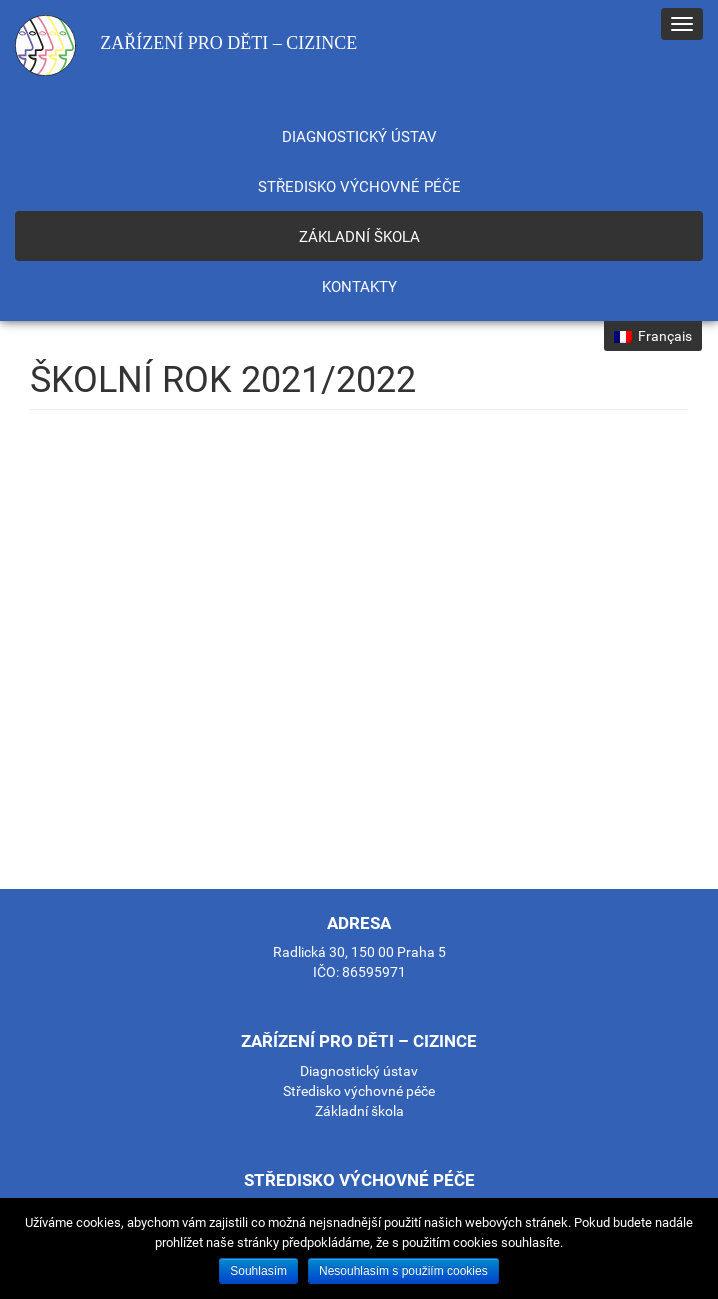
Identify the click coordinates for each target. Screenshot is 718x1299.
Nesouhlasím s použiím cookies (403, 1271)
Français (653, 336)
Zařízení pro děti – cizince (186, 45)
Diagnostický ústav (359, 137)
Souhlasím (258, 1271)
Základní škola (359, 237)
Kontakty (359, 287)
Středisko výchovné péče (359, 187)
